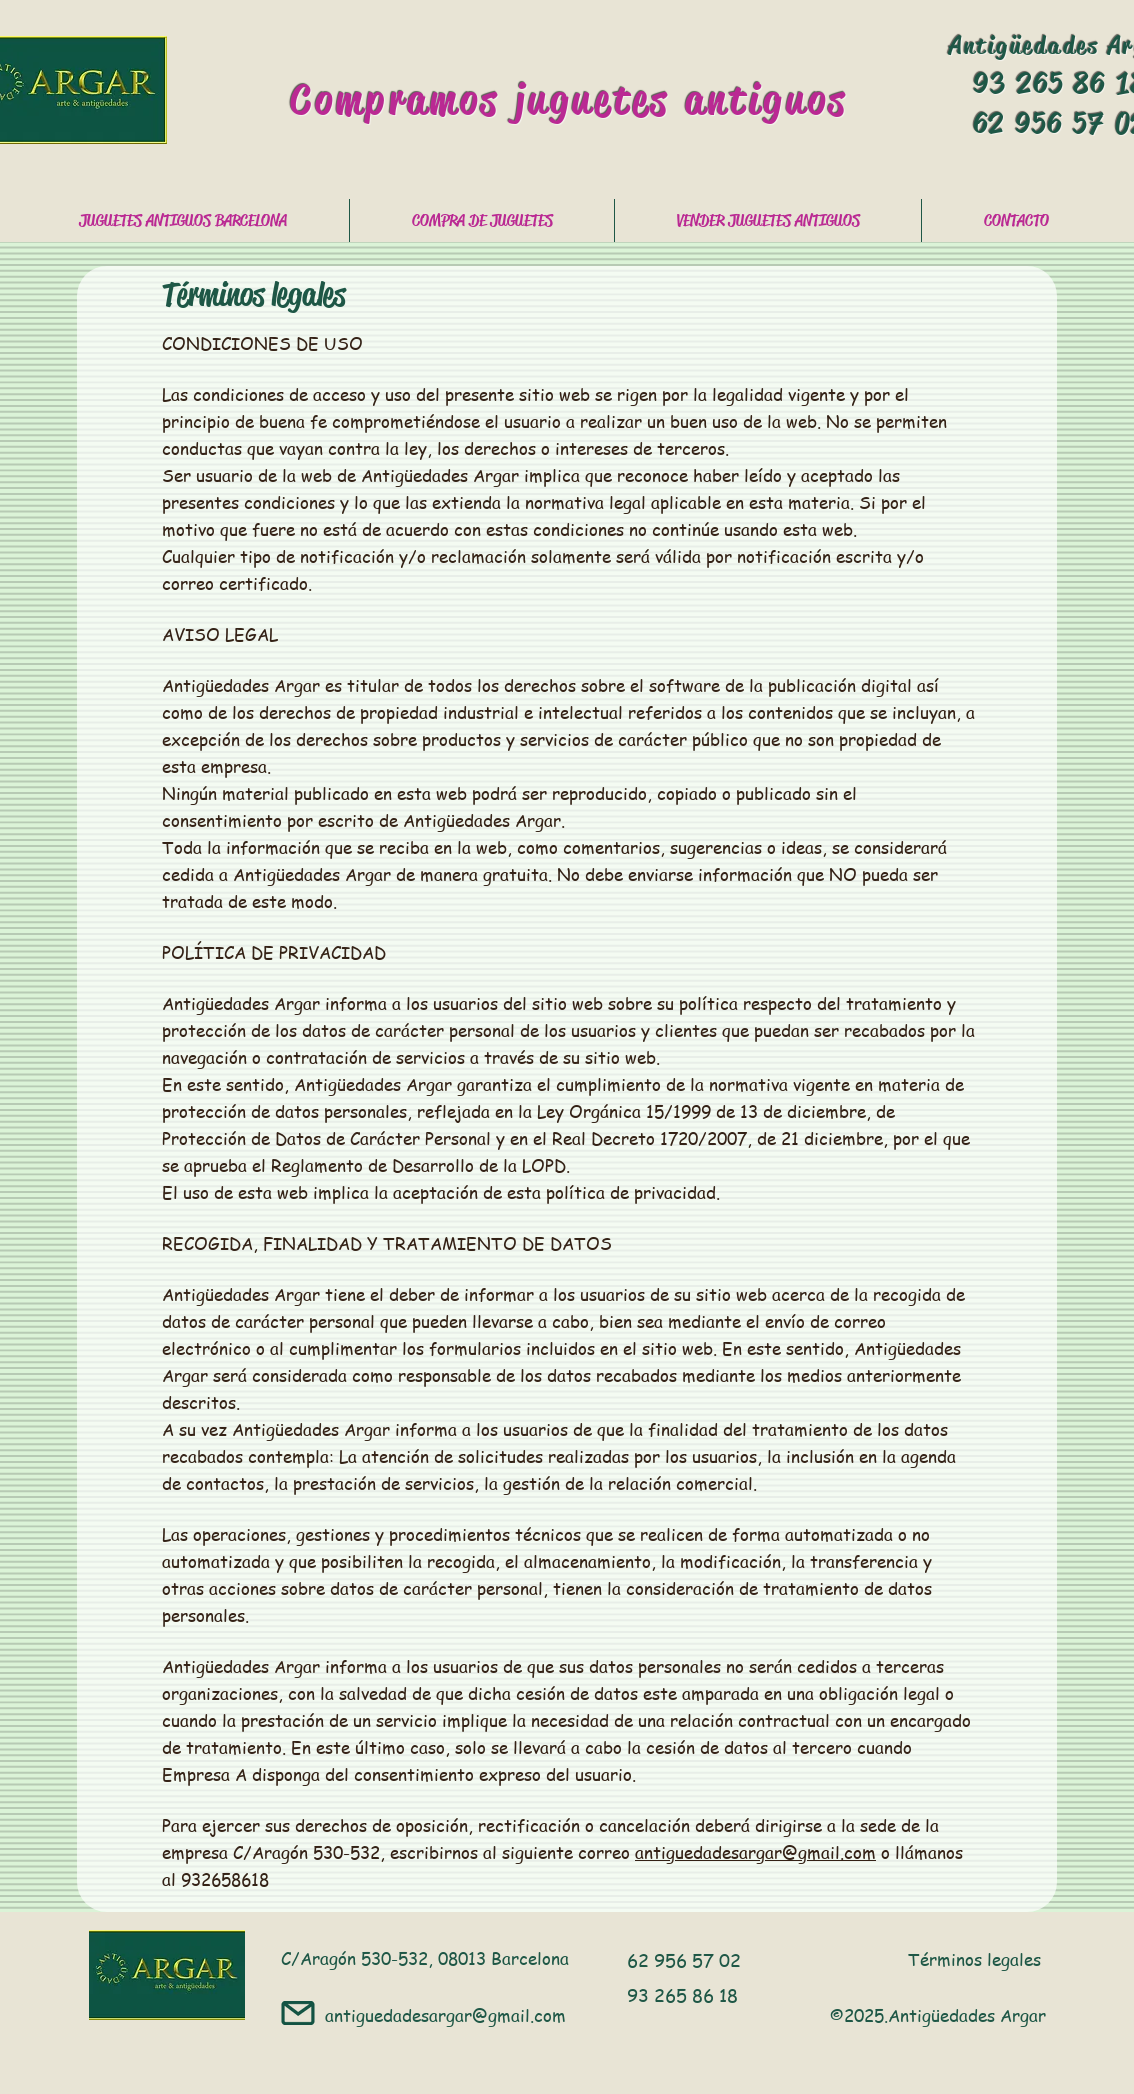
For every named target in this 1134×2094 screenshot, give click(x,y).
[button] (482, 220)
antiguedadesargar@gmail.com (755, 1852)
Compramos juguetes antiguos (569, 100)
